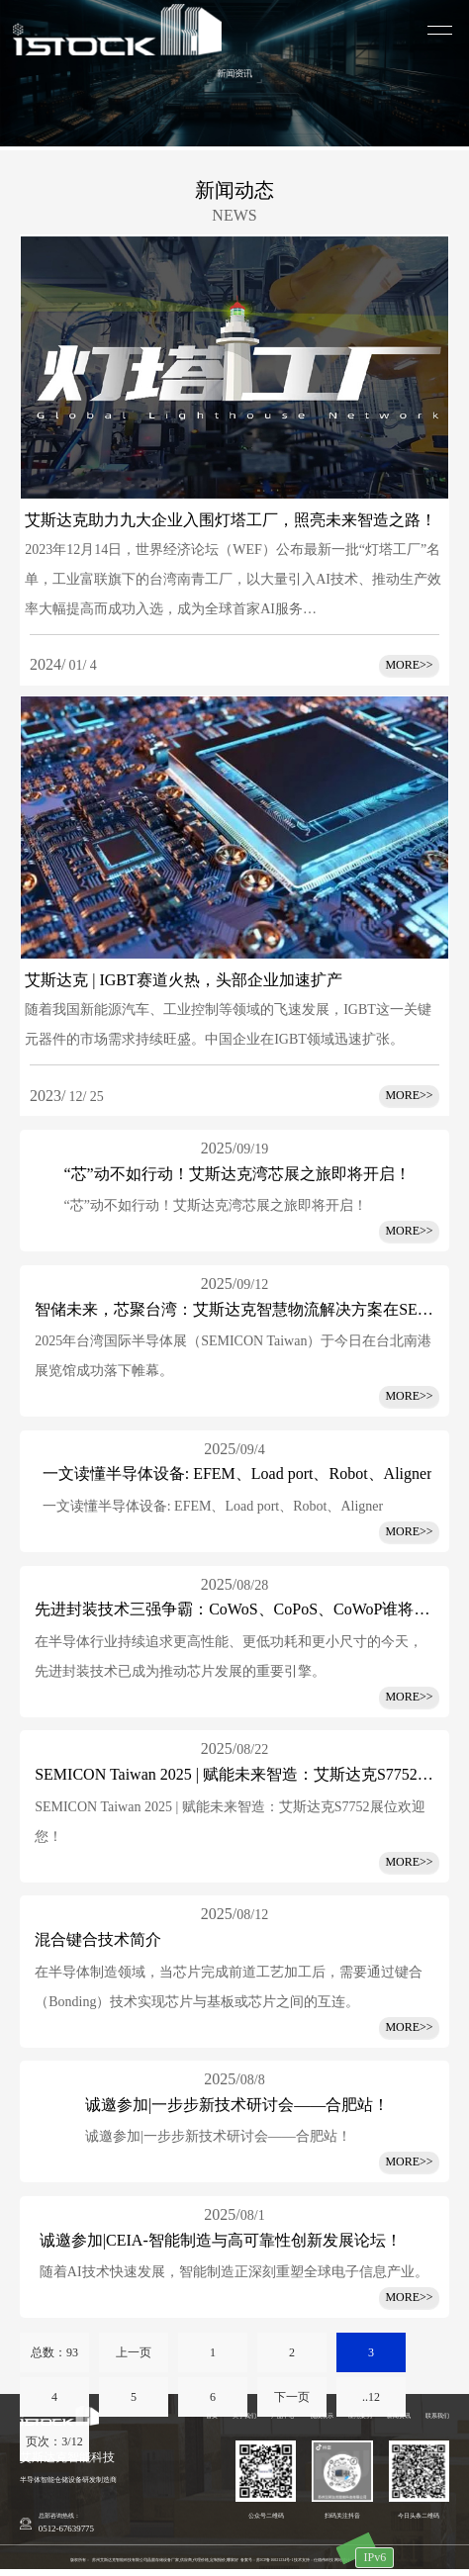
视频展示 (321, 2416)
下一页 (292, 2397)
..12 (371, 2397)
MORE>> (408, 1231)
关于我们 (244, 2416)
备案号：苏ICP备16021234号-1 (266, 2559)
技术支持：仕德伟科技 (313, 2559)
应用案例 (360, 2416)
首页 (212, 2416)
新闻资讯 (399, 2416)
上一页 (133, 2352)
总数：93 (54, 2352)
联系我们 (437, 2416)
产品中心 (283, 2416)
